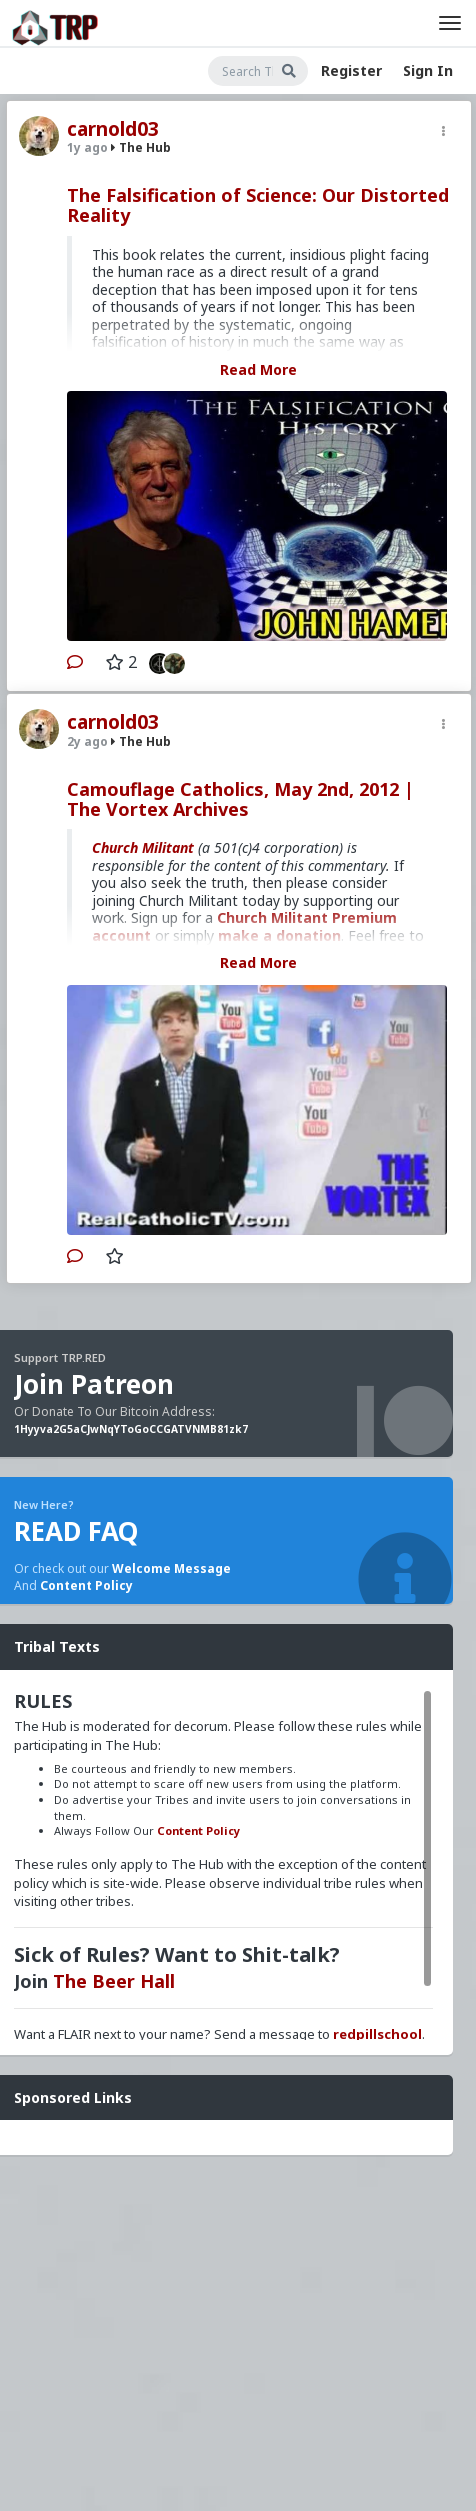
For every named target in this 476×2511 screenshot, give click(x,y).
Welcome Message (171, 1568)
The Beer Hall (114, 1981)
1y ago (87, 147)
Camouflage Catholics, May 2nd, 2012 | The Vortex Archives (240, 799)
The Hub (141, 147)
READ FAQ (76, 1531)
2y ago (87, 741)
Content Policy (86, 1585)
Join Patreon (94, 1384)
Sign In (428, 70)
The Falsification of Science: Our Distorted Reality (258, 205)
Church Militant (143, 847)
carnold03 (113, 129)
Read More (258, 369)
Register (351, 70)
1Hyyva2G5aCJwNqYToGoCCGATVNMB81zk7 (131, 1429)
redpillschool (377, 2034)
